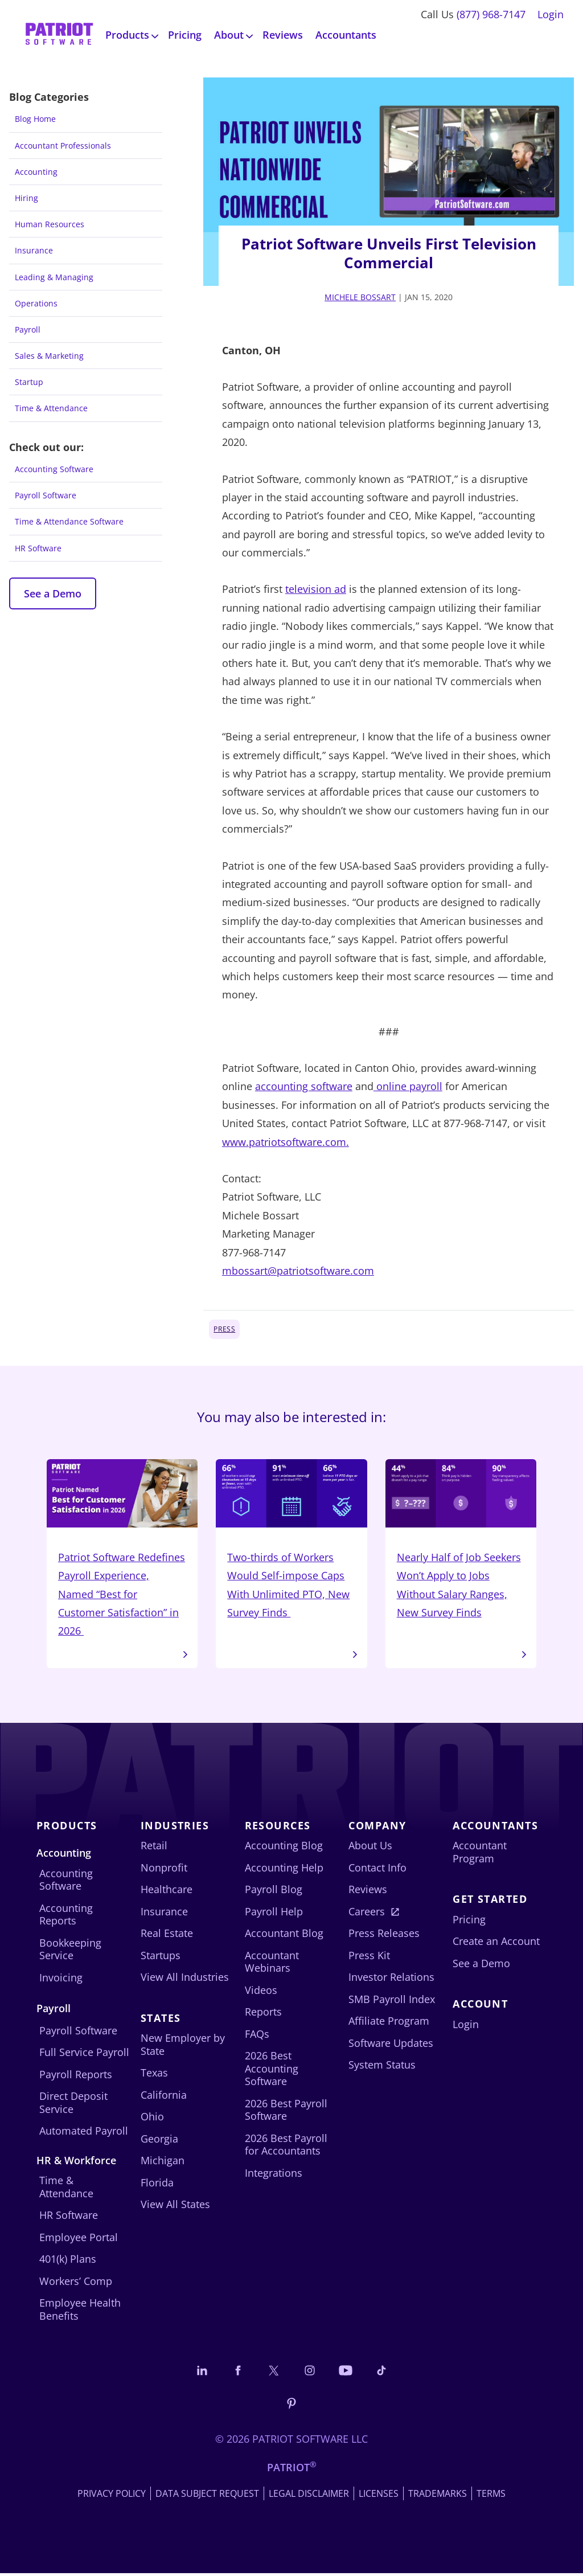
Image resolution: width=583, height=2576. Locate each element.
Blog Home (35, 118)
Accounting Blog (284, 1848)
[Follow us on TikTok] (381, 2373)
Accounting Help (284, 1870)
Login (550, 14)
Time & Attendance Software (69, 521)
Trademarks (437, 2496)
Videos (261, 1993)
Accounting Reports (66, 1916)
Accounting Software (54, 469)
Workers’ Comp (75, 2283)
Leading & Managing (54, 277)
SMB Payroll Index (391, 2002)
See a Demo (52, 593)
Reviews (282, 35)
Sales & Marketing (49, 355)
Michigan (162, 2163)
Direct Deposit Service (73, 2105)
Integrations (273, 2175)
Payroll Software (45, 495)
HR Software (38, 548)
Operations (36, 303)
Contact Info (377, 1870)
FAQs (257, 2036)
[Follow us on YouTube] (346, 2373)
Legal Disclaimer (309, 2496)
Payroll (27, 329)
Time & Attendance (51, 408)
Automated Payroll (83, 2133)
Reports (263, 2014)
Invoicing (61, 1980)
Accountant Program (480, 1854)
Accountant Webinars (272, 1964)
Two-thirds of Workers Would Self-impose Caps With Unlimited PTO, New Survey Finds (291, 1540)
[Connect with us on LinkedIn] (202, 2373)
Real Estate (167, 1936)
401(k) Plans (67, 2261)
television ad (315, 589)
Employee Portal (78, 2239)
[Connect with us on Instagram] (310, 2373)
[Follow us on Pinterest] (291, 2405)
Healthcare (166, 1892)
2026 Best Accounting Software (271, 2071)
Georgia (159, 2141)
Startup (29, 381)
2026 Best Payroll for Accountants (286, 2147)
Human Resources (49, 224)
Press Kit (369, 1958)
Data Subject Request (207, 2496)
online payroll (407, 1086)
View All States (175, 2207)
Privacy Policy (111, 2496)
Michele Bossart (360, 297)
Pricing (185, 35)
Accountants (345, 35)
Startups (160, 1958)
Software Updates (390, 2046)
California (164, 2097)
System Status (382, 2067)
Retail (154, 1848)
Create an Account (496, 1944)
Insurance (34, 250)
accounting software (303, 1086)
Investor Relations (391, 1980)
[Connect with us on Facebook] (238, 2373)
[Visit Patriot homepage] (59, 35)
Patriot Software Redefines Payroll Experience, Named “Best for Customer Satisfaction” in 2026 (122, 1549)
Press (224, 1329)
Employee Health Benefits (80, 2312)
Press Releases (384, 1936)
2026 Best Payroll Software (286, 2112)
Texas (154, 2075)
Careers (366, 1914)
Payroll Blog (273, 1892)
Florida (157, 2185)
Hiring (26, 198)
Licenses (379, 2496)
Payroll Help (274, 1914)
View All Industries (185, 1980)
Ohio (152, 2119)
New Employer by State (183, 2047)
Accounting (36, 171)
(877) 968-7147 (491, 14)
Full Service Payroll (84, 2055)
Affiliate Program (388, 2023)
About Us (370, 1848)
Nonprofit (164, 1870)
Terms (491, 2496)
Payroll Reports (75, 2076)
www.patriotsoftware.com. (285, 1142)
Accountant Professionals (63, 145)
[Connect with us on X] (274, 2373)
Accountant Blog (284, 1936)
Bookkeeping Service (70, 1951)
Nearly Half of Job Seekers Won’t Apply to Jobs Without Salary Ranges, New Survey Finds (460, 1540)
